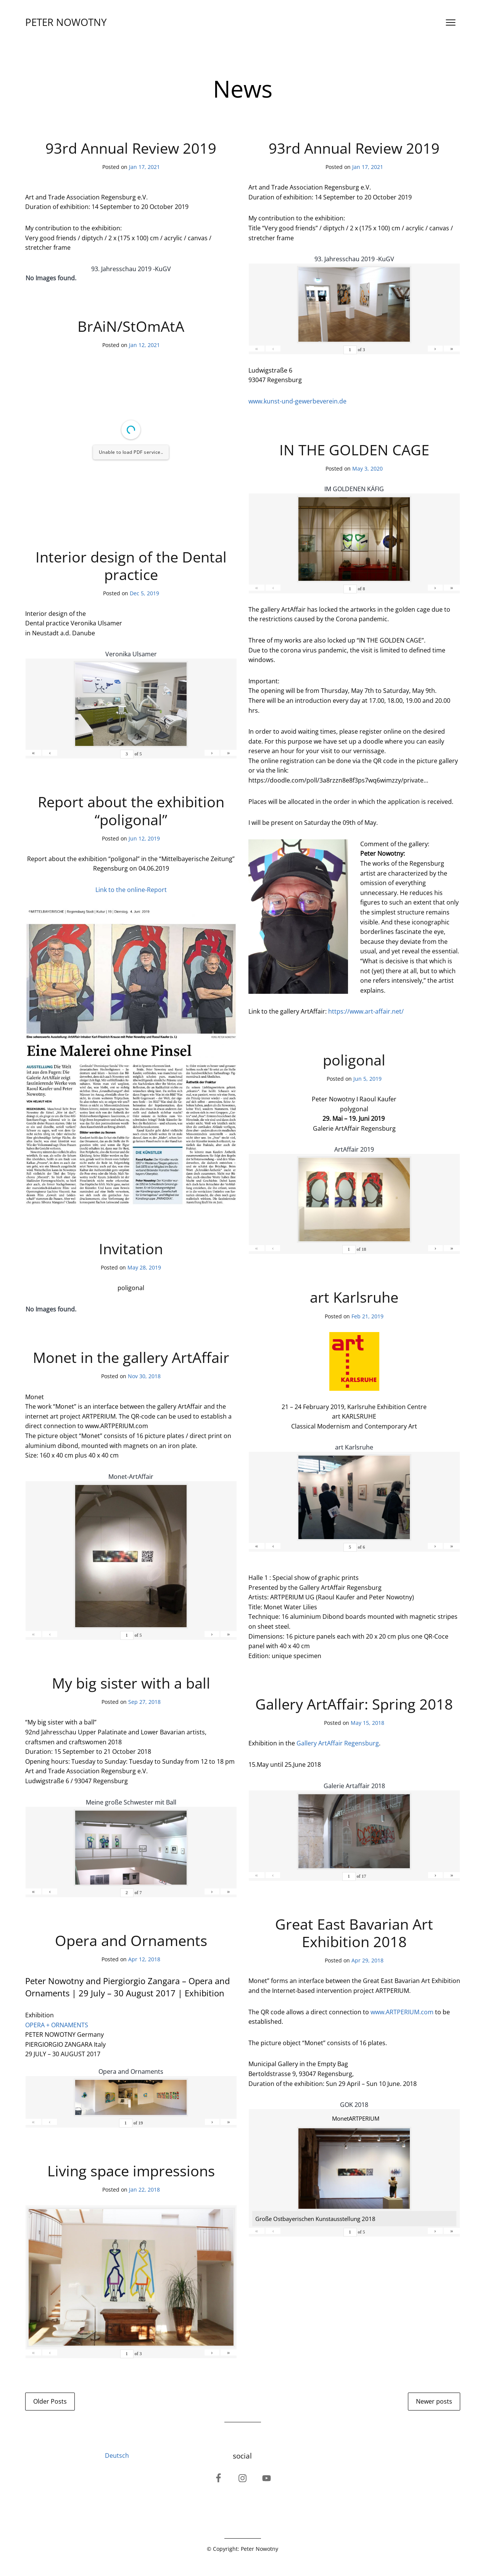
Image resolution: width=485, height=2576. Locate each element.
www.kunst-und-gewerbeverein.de (297, 401)
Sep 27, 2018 (144, 1701)
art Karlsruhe (354, 1297)
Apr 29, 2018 (367, 1960)
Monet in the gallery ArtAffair (131, 1357)
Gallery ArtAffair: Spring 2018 (354, 1704)
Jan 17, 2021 (144, 166)
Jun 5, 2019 (367, 1078)
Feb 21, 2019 (367, 1316)
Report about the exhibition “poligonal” (131, 810)
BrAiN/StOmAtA (130, 326)
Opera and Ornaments (131, 1940)
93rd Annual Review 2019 (130, 148)
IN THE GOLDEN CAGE (354, 450)
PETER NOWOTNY (66, 22)
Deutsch (117, 2455)
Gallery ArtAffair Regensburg (337, 1743)
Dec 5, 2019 (144, 593)
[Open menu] (450, 22)
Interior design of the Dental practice (131, 565)
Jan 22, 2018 (144, 2189)
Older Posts (50, 2401)
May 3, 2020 (367, 468)
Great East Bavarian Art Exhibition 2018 (354, 1932)
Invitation (131, 1248)
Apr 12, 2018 (144, 1959)
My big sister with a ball (131, 1683)
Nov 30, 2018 (144, 1376)
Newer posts (434, 2401)
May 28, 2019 (144, 1267)
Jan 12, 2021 (144, 345)
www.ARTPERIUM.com (402, 2012)
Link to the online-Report (131, 889)
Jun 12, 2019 (144, 838)
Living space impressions (131, 2171)
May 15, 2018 (367, 1722)
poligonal (354, 1060)
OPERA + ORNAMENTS (56, 2025)
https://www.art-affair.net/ (366, 1011)
